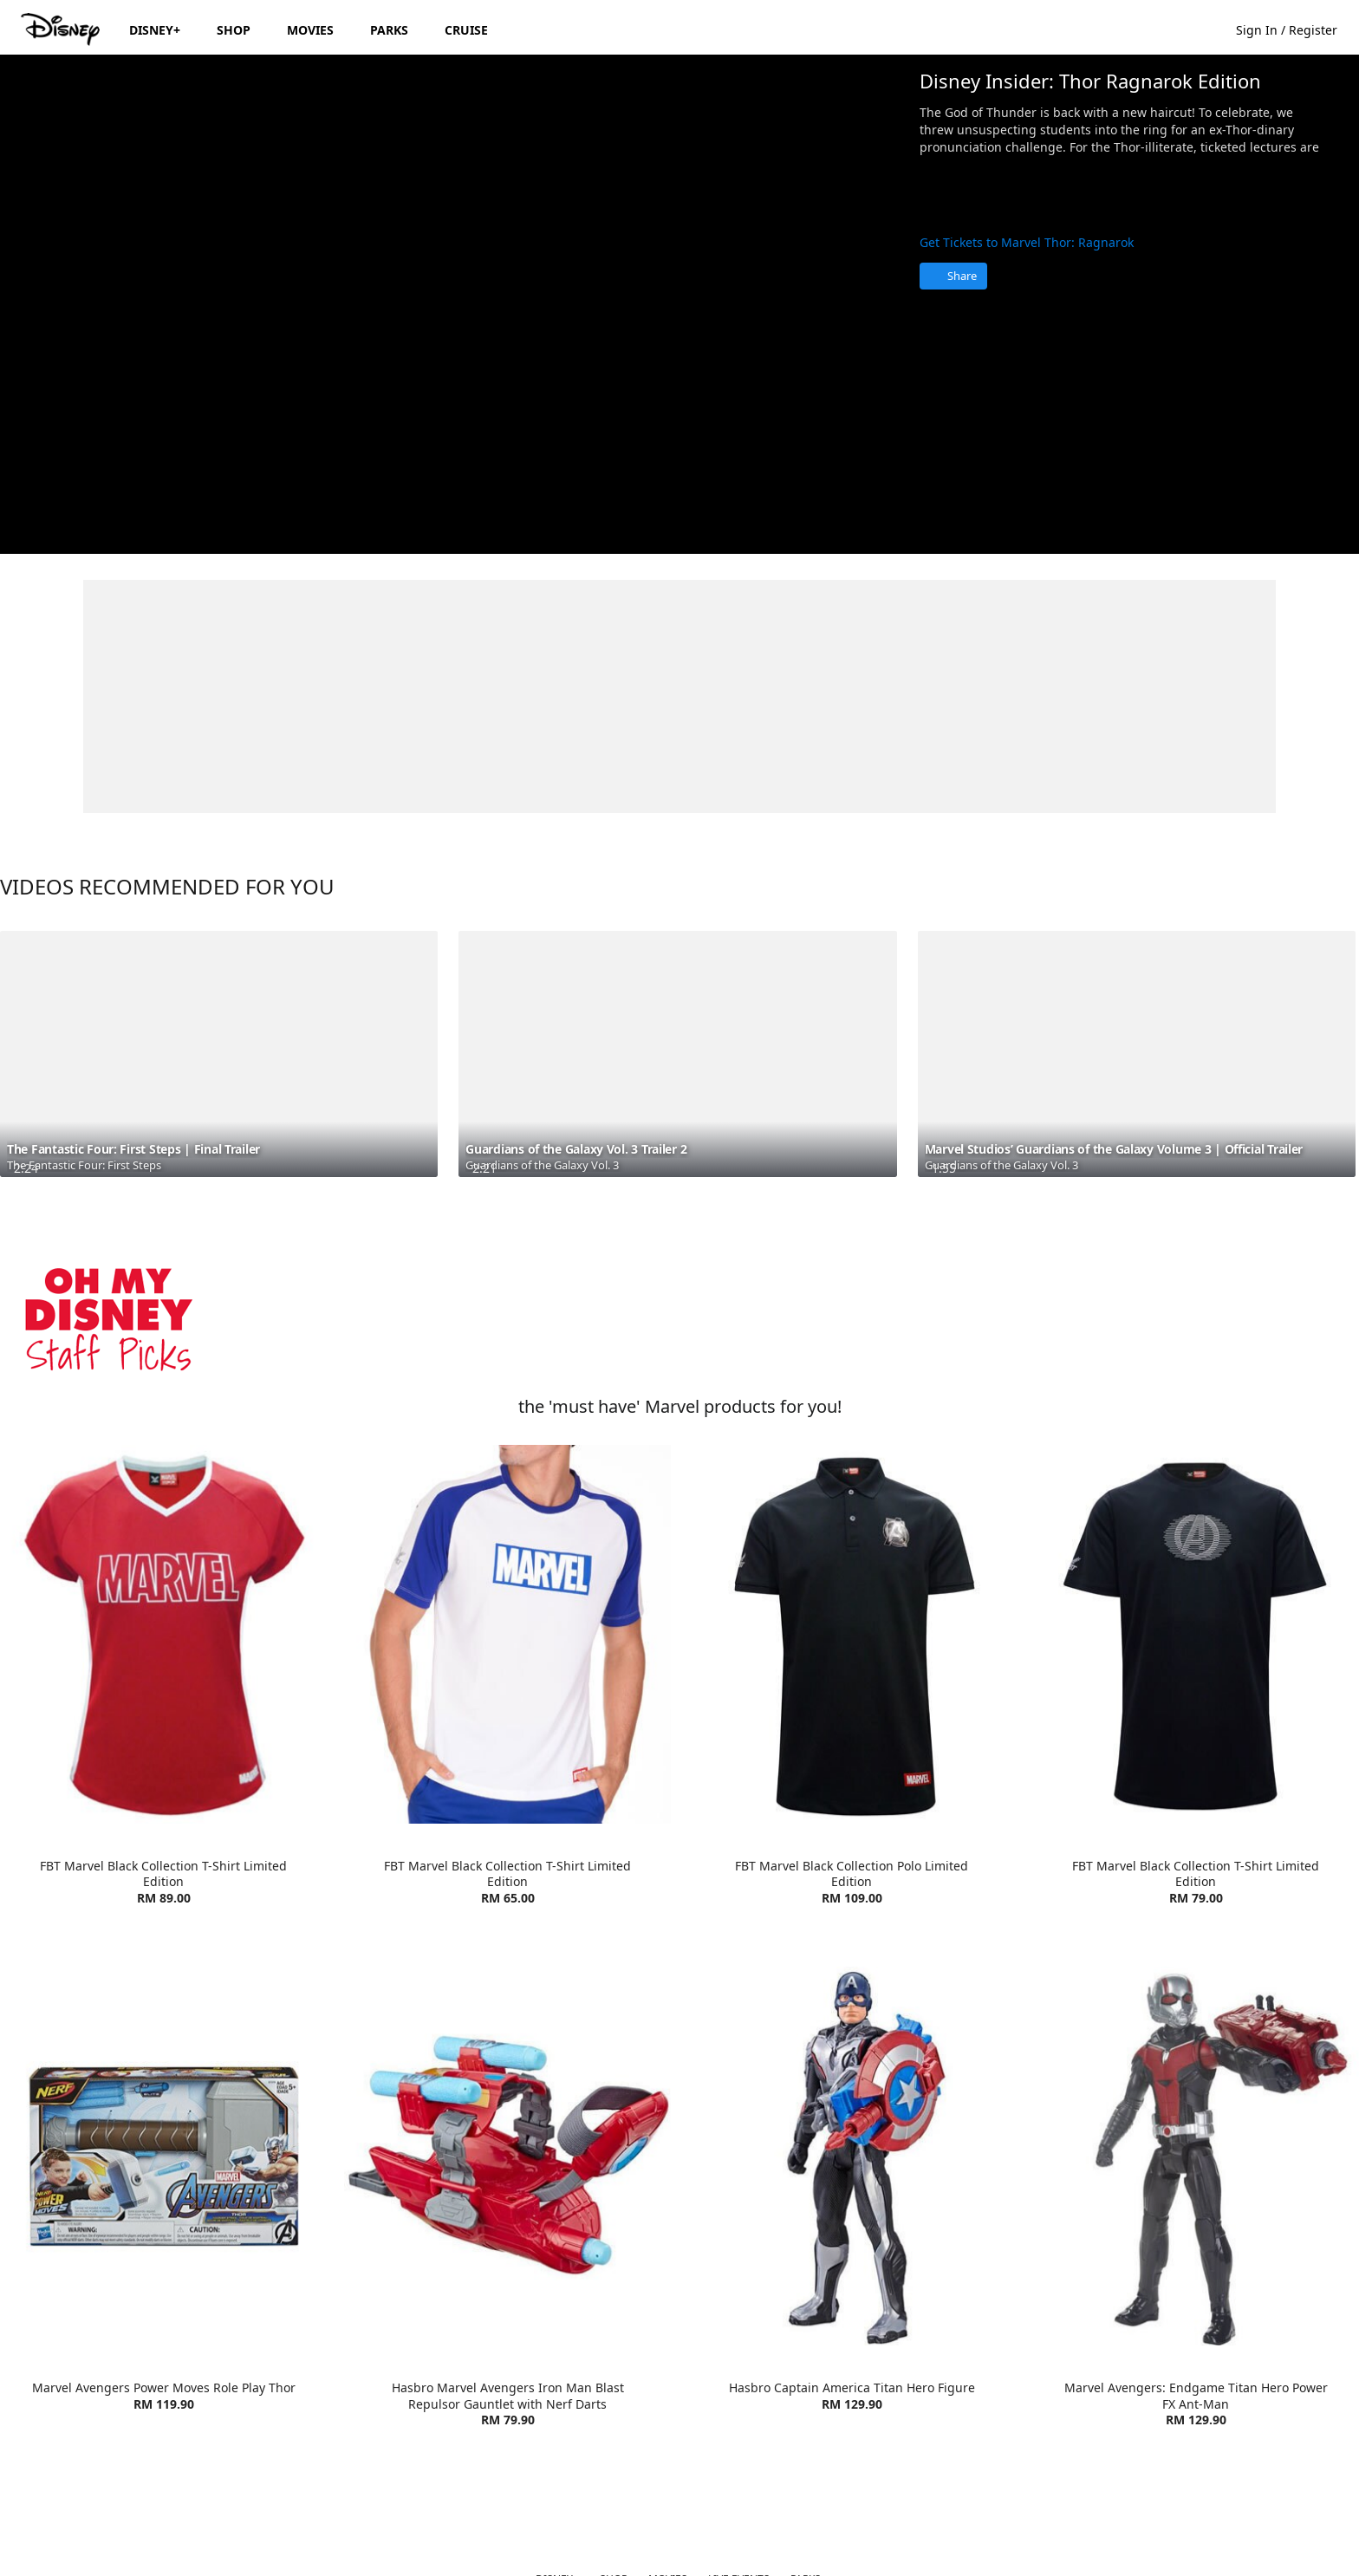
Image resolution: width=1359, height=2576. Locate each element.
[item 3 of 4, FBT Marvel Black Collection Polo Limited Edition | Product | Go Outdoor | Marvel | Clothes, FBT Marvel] (851, 1635)
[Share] (953, 276)
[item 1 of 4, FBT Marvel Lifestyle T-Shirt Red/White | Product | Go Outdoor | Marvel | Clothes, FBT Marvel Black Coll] (163, 1635)
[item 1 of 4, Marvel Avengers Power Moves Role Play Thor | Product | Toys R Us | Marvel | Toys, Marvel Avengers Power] (163, 2156)
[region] (453, 304)
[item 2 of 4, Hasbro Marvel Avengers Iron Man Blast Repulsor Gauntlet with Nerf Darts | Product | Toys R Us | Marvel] (507, 2156)
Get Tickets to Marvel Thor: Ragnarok (1027, 243)
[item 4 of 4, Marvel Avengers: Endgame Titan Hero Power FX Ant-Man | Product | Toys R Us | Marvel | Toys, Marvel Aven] (1195, 2156)
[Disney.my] (62, 29)
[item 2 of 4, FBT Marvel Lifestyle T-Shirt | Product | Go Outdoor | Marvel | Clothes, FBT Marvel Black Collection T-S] (507, 1635)
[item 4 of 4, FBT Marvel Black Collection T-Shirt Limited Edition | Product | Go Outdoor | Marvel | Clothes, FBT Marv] (1195, 1635)
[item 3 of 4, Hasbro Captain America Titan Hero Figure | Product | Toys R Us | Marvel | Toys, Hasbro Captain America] (851, 2156)
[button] (1295, 29)
